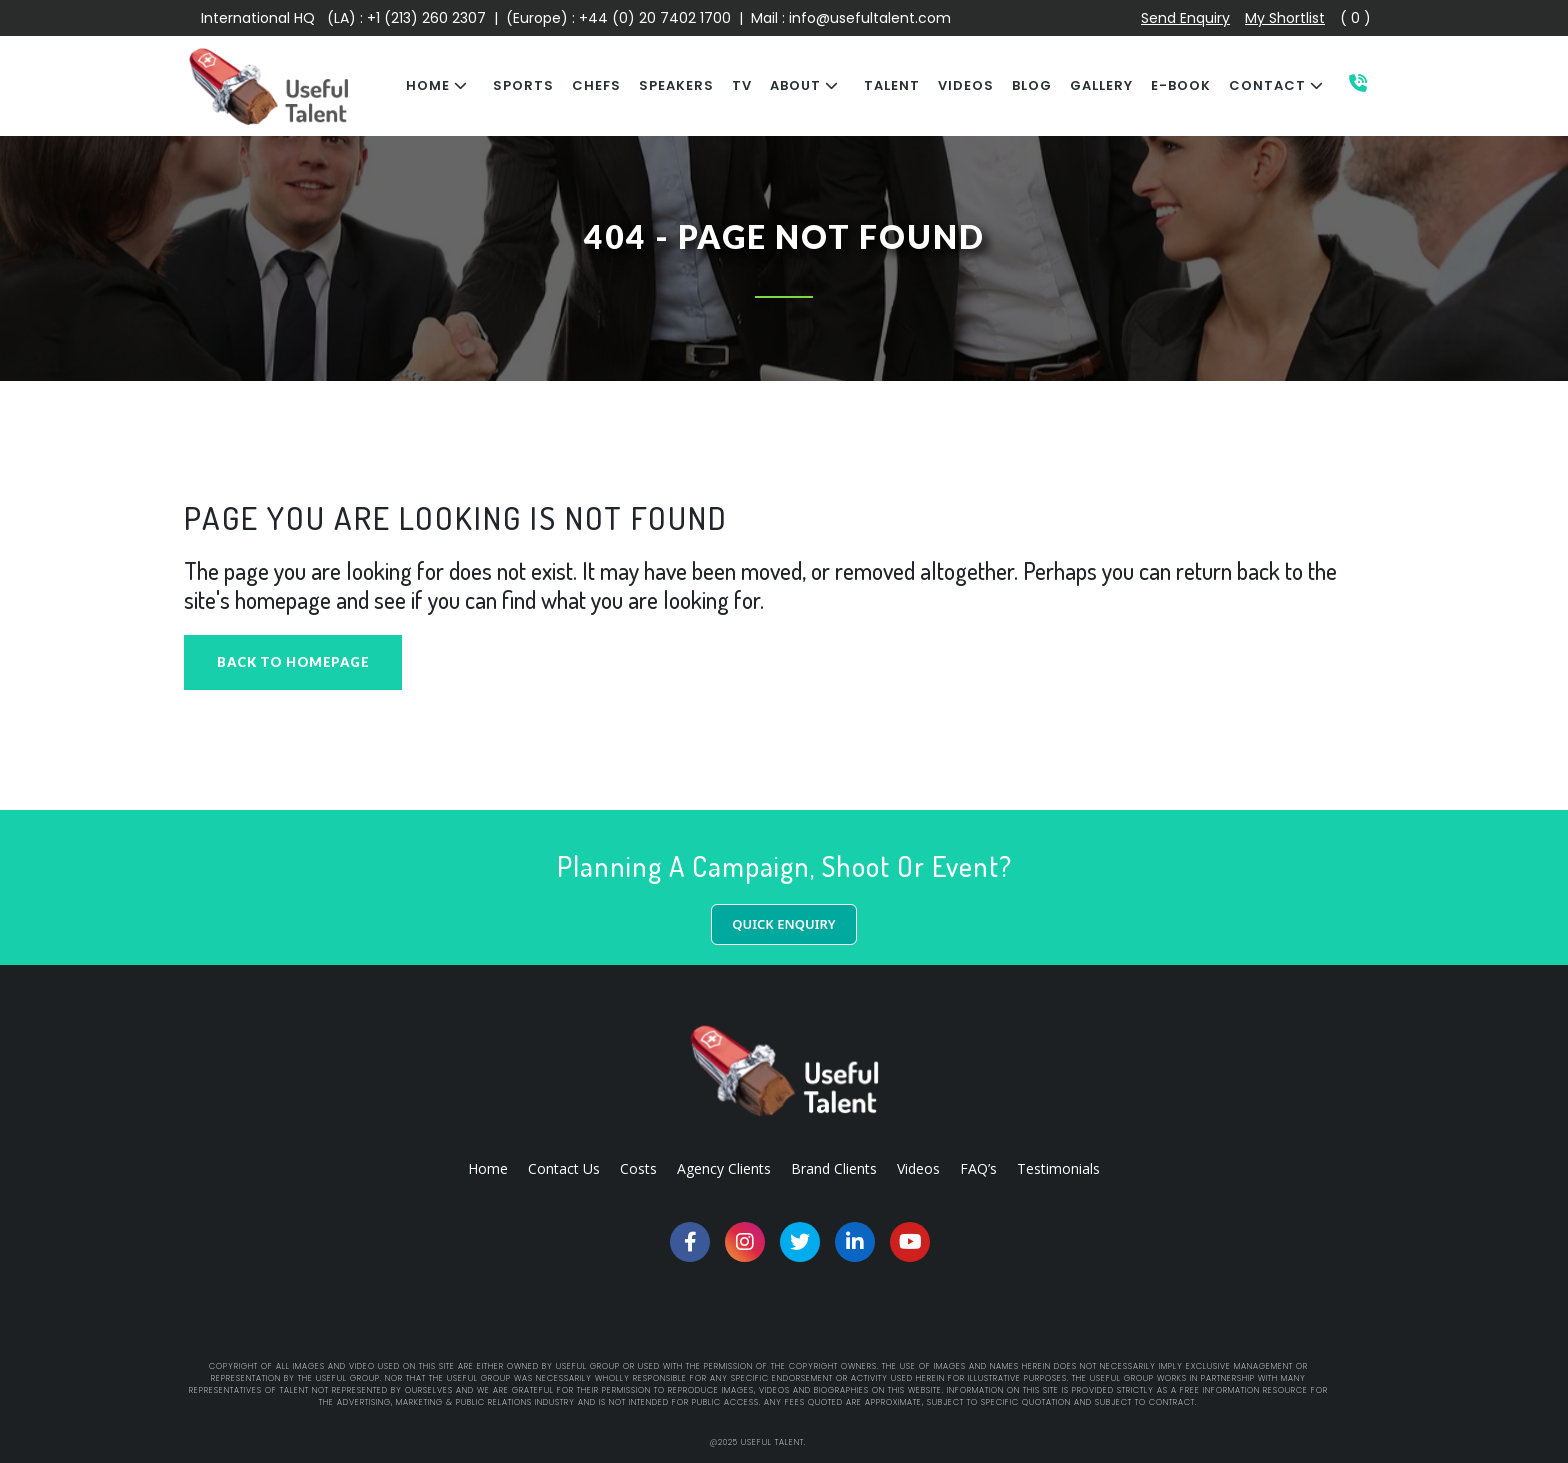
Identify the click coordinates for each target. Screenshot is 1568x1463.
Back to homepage (293, 662)
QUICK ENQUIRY (783, 924)
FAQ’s (978, 1168)
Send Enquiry (1185, 18)
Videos (918, 1168)
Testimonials (1058, 1168)
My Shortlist (1285, 18)
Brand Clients (834, 1168)
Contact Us (564, 1168)
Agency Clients (724, 1168)
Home (488, 1168)
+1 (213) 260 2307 (426, 18)
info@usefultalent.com (870, 18)
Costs (638, 1168)
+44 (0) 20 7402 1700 (657, 18)
